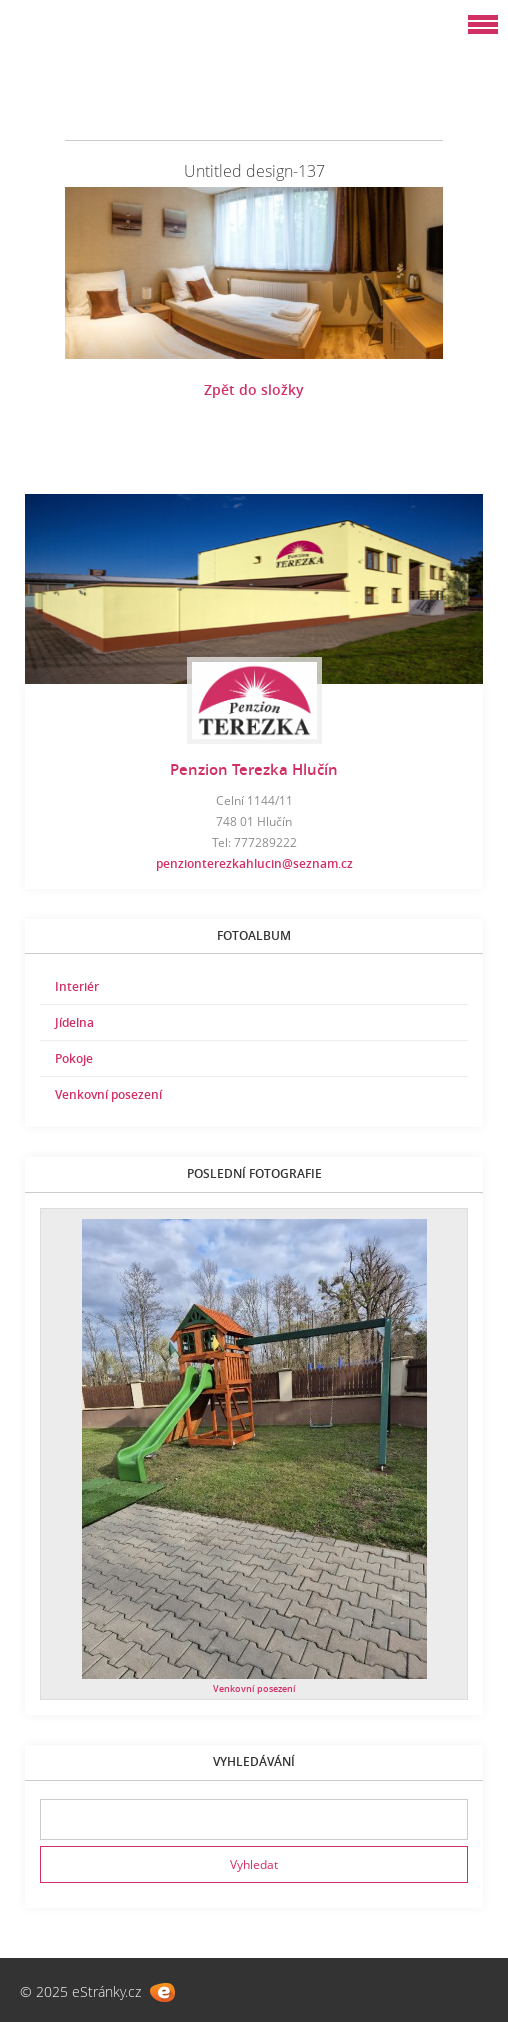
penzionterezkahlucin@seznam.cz (254, 863)
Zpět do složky (254, 389)
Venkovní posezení (108, 1094)
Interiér (77, 986)
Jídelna (74, 1022)
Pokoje (74, 1058)
